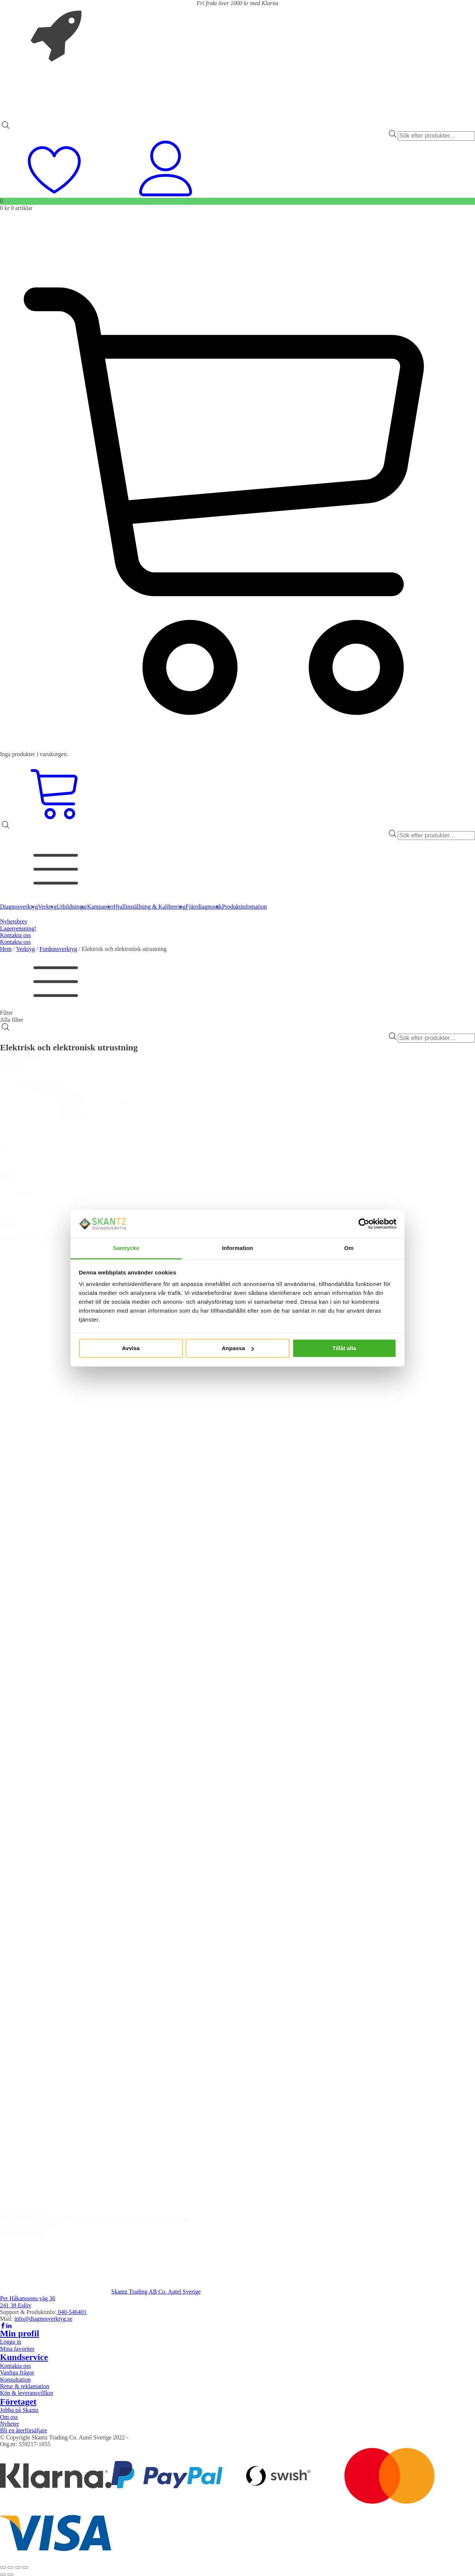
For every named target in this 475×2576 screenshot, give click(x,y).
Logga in (10, 2342)
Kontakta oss (15, 935)
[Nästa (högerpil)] (10, 2574)
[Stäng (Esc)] (25, 2567)
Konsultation (15, 2379)
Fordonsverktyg (58, 949)
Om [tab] (348, 1248)
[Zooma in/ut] (3, 2567)
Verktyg (25, 949)
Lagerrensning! (18, 928)
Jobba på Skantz (19, 2410)
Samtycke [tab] (126, 1248)
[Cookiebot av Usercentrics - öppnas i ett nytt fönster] (363, 1223)
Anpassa (238, 1348)
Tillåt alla (344, 1348)
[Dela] (18, 2567)
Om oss (9, 2417)
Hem (6, 949)
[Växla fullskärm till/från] (10, 2567)
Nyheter (9, 2424)
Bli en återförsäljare (23, 2430)
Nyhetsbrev (13, 921)
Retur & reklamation (24, 2386)
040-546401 (71, 2312)
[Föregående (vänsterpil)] (3, 2574)
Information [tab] (237, 1248)
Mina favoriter (17, 2349)
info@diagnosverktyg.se (43, 2319)
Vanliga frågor (17, 2372)
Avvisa (131, 1348)
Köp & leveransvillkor (26, 2393)
